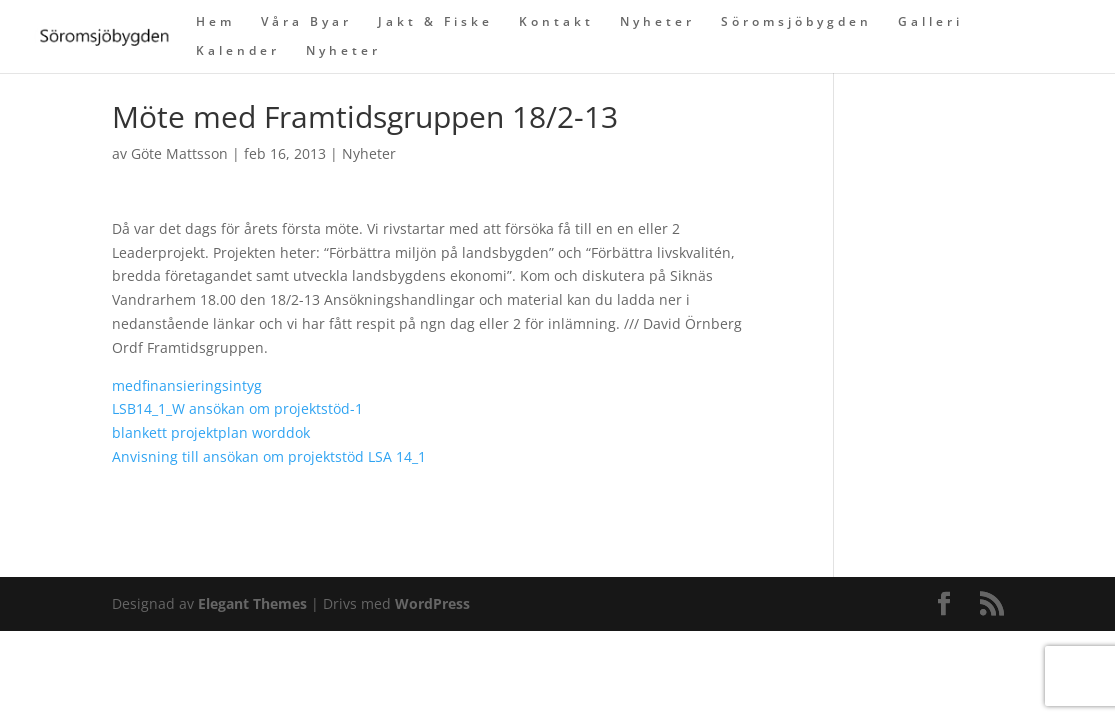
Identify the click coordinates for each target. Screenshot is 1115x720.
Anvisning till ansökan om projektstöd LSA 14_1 (269, 456)
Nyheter (657, 22)
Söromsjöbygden (796, 22)
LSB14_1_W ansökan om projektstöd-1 (237, 408)
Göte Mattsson (179, 153)
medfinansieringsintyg (187, 385)
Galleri (930, 22)
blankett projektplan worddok (211, 432)
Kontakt (556, 22)
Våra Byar (306, 22)
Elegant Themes (252, 603)
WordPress (432, 603)
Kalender (238, 51)
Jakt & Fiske (435, 22)
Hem (215, 22)
